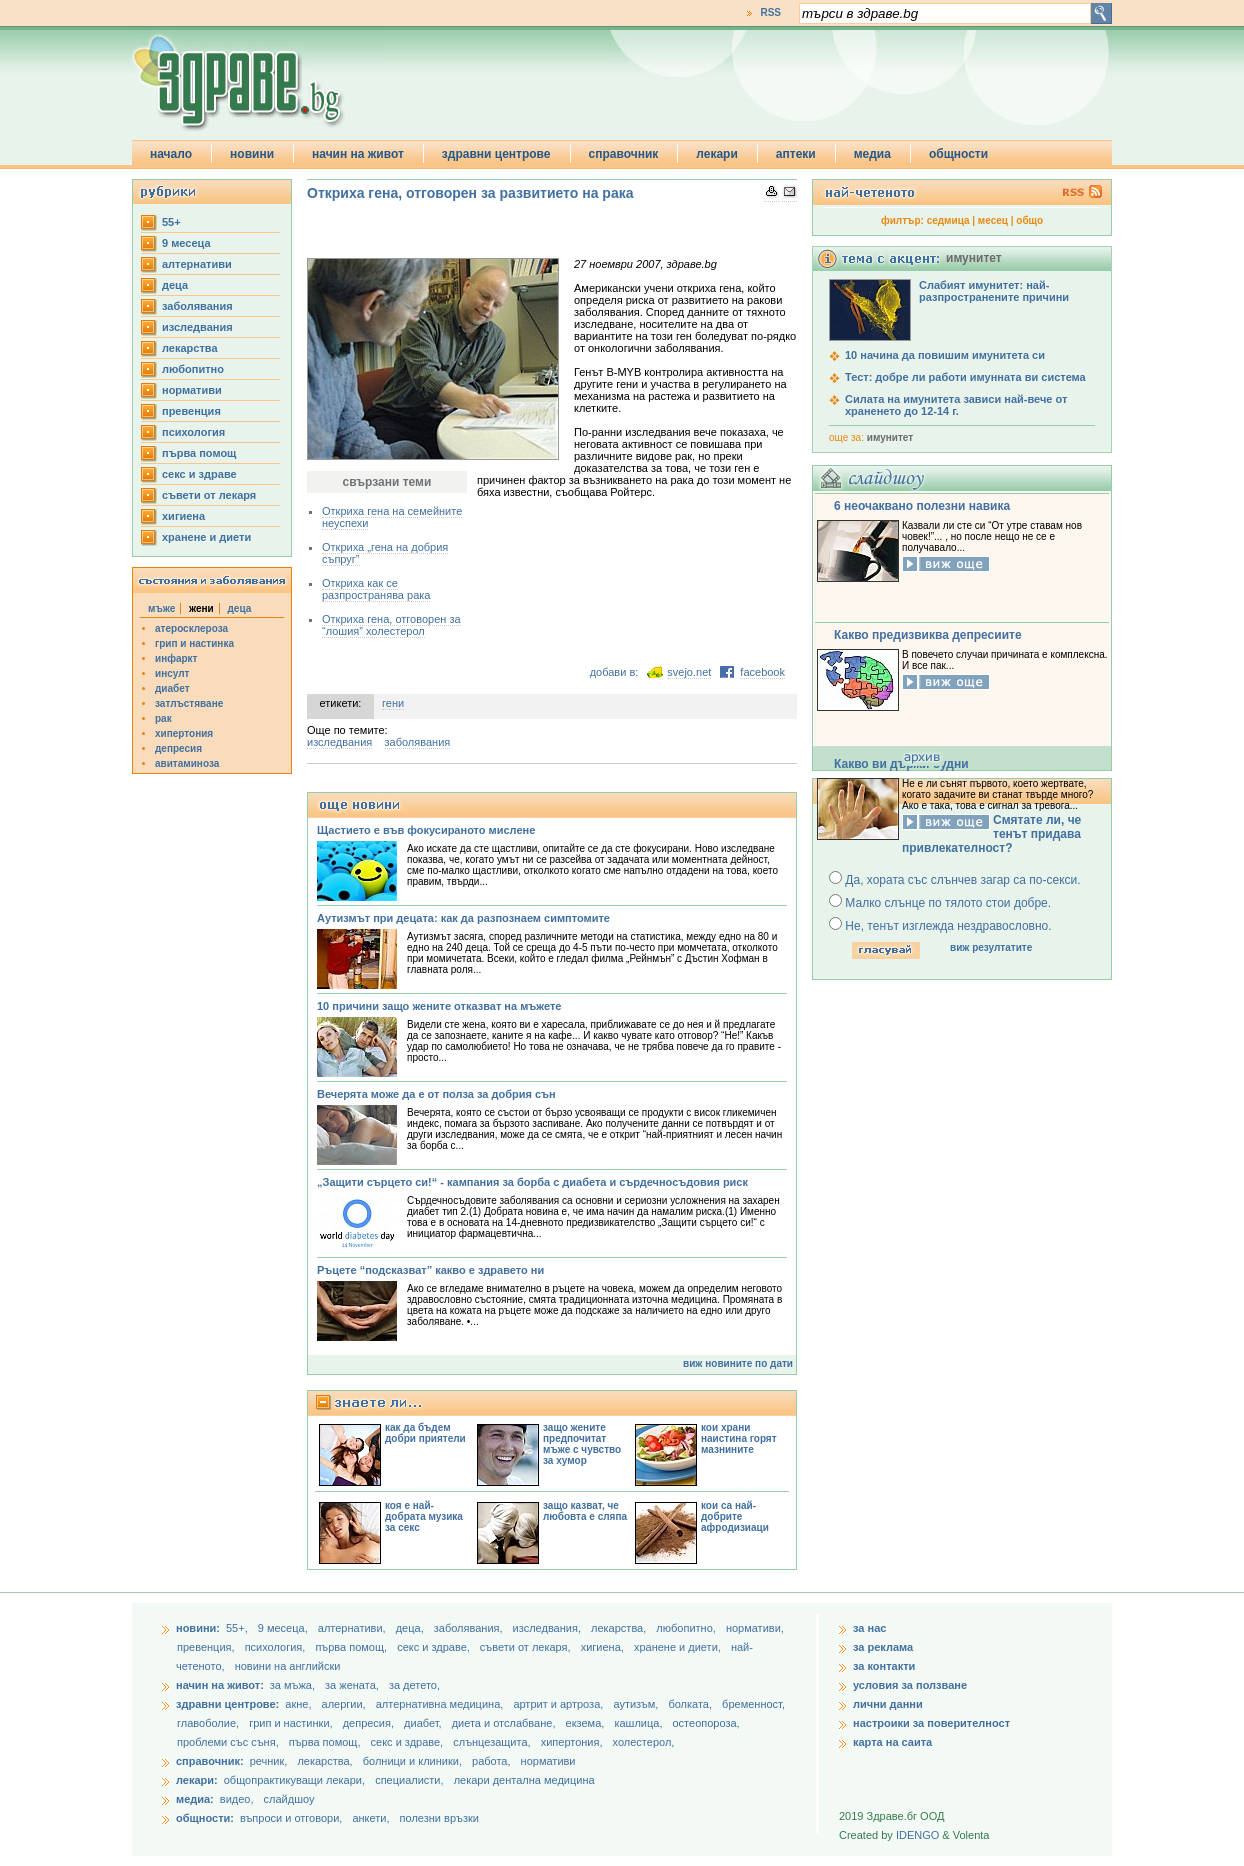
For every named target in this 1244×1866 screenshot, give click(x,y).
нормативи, (755, 1628)
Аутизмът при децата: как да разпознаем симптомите (463, 918)
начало (171, 154)
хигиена (183, 516)
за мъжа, (292, 1685)
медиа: (195, 1799)
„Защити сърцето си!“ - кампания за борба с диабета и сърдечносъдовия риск (532, 1182)
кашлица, (639, 1723)
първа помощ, (352, 1647)
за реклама (883, 1647)
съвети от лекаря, (527, 1647)
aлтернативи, (353, 1628)
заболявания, (470, 1628)
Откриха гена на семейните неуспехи (392, 517)
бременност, (753, 1704)
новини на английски (288, 1666)
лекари (717, 154)
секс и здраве (199, 474)
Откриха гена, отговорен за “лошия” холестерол (391, 625)
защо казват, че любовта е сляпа (585, 1511)
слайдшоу (289, 1799)
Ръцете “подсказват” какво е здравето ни (430, 1270)
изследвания (197, 327)
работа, (491, 1761)
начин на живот (358, 154)
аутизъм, (637, 1704)
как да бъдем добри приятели (425, 1433)
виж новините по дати (738, 1363)
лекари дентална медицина (524, 1780)
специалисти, (409, 1780)
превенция (191, 411)
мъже (161, 608)
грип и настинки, (292, 1723)
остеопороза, (706, 1723)
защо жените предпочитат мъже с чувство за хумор (582, 1444)
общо (1029, 220)
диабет (172, 688)
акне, (299, 1704)
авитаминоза (187, 763)
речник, (269, 1761)
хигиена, (604, 1647)
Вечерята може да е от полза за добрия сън (436, 1094)
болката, (691, 1704)
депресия (178, 748)
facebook (762, 672)
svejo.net (689, 672)
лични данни (888, 1704)
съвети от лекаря (209, 495)
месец (993, 220)
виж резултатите (991, 947)
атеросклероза (191, 628)
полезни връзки (439, 1818)
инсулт (172, 673)
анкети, (370, 1818)
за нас (869, 1628)
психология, (277, 1647)
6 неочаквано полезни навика (922, 506)
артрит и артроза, (559, 1704)
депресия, (370, 1723)
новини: (198, 1628)
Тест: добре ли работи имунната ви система (965, 377)
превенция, (207, 1647)
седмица (948, 220)
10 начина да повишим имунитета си (945, 355)
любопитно (193, 369)
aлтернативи (197, 264)
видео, (237, 1799)
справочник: (210, 1761)
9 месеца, (284, 1628)
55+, (238, 1628)
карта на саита (892, 1742)
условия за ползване (910, 1685)
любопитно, (687, 1628)
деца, (411, 1628)
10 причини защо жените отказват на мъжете (439, 1006)
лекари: (197, 1780)
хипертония (184, 733)
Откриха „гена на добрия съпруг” (385, 553)
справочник (624, 154)
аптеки (796, 154)
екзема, (587, 1723)
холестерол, (644, 1742)
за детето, (414, 1685)
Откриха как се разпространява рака (376, 589)
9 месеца (186, 243)
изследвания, (548, 1628)
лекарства (190, 348)
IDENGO (917, 1835)
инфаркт (176, 658)
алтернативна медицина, (441, 1704)
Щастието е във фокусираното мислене (426, 830)
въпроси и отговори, (291, 1818)
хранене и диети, (679, 1647)
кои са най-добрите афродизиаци (735, 1516)
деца (175, 285)
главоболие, (209, 1723)
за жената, (352, 1685)
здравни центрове (496, 154)
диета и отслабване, (505, 1723)
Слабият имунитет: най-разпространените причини (994, 291)
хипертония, (573, 1742)
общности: (205, 1818)
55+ (171, 222)
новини (252, 154)
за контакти (884, 1666)
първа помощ (199, 453)
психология (193, 432)
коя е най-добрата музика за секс (424, 1516)
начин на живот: (220, 1685)
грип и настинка (194, 643)
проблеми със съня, (229, 1742)
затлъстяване (189, 703)
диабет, (424, 1723)
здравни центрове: (227, 1704)
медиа (872, 154)
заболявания (197, 306)
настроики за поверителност (931, 1723)
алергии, (345, 1704)
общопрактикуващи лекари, (294, 1780)
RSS (770, 12)
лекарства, (620, 1628)
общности (958, 154)
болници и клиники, (412, 1761)
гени (393, 703)
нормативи (192, 390)
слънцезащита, (493, 1742)
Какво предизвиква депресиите (928, 635)
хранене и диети (206, 537)
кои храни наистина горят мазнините (739, 1438)
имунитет (890, 437)
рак (163, 718)
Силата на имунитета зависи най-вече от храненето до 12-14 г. (956, 405)
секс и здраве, (435, 1647)
